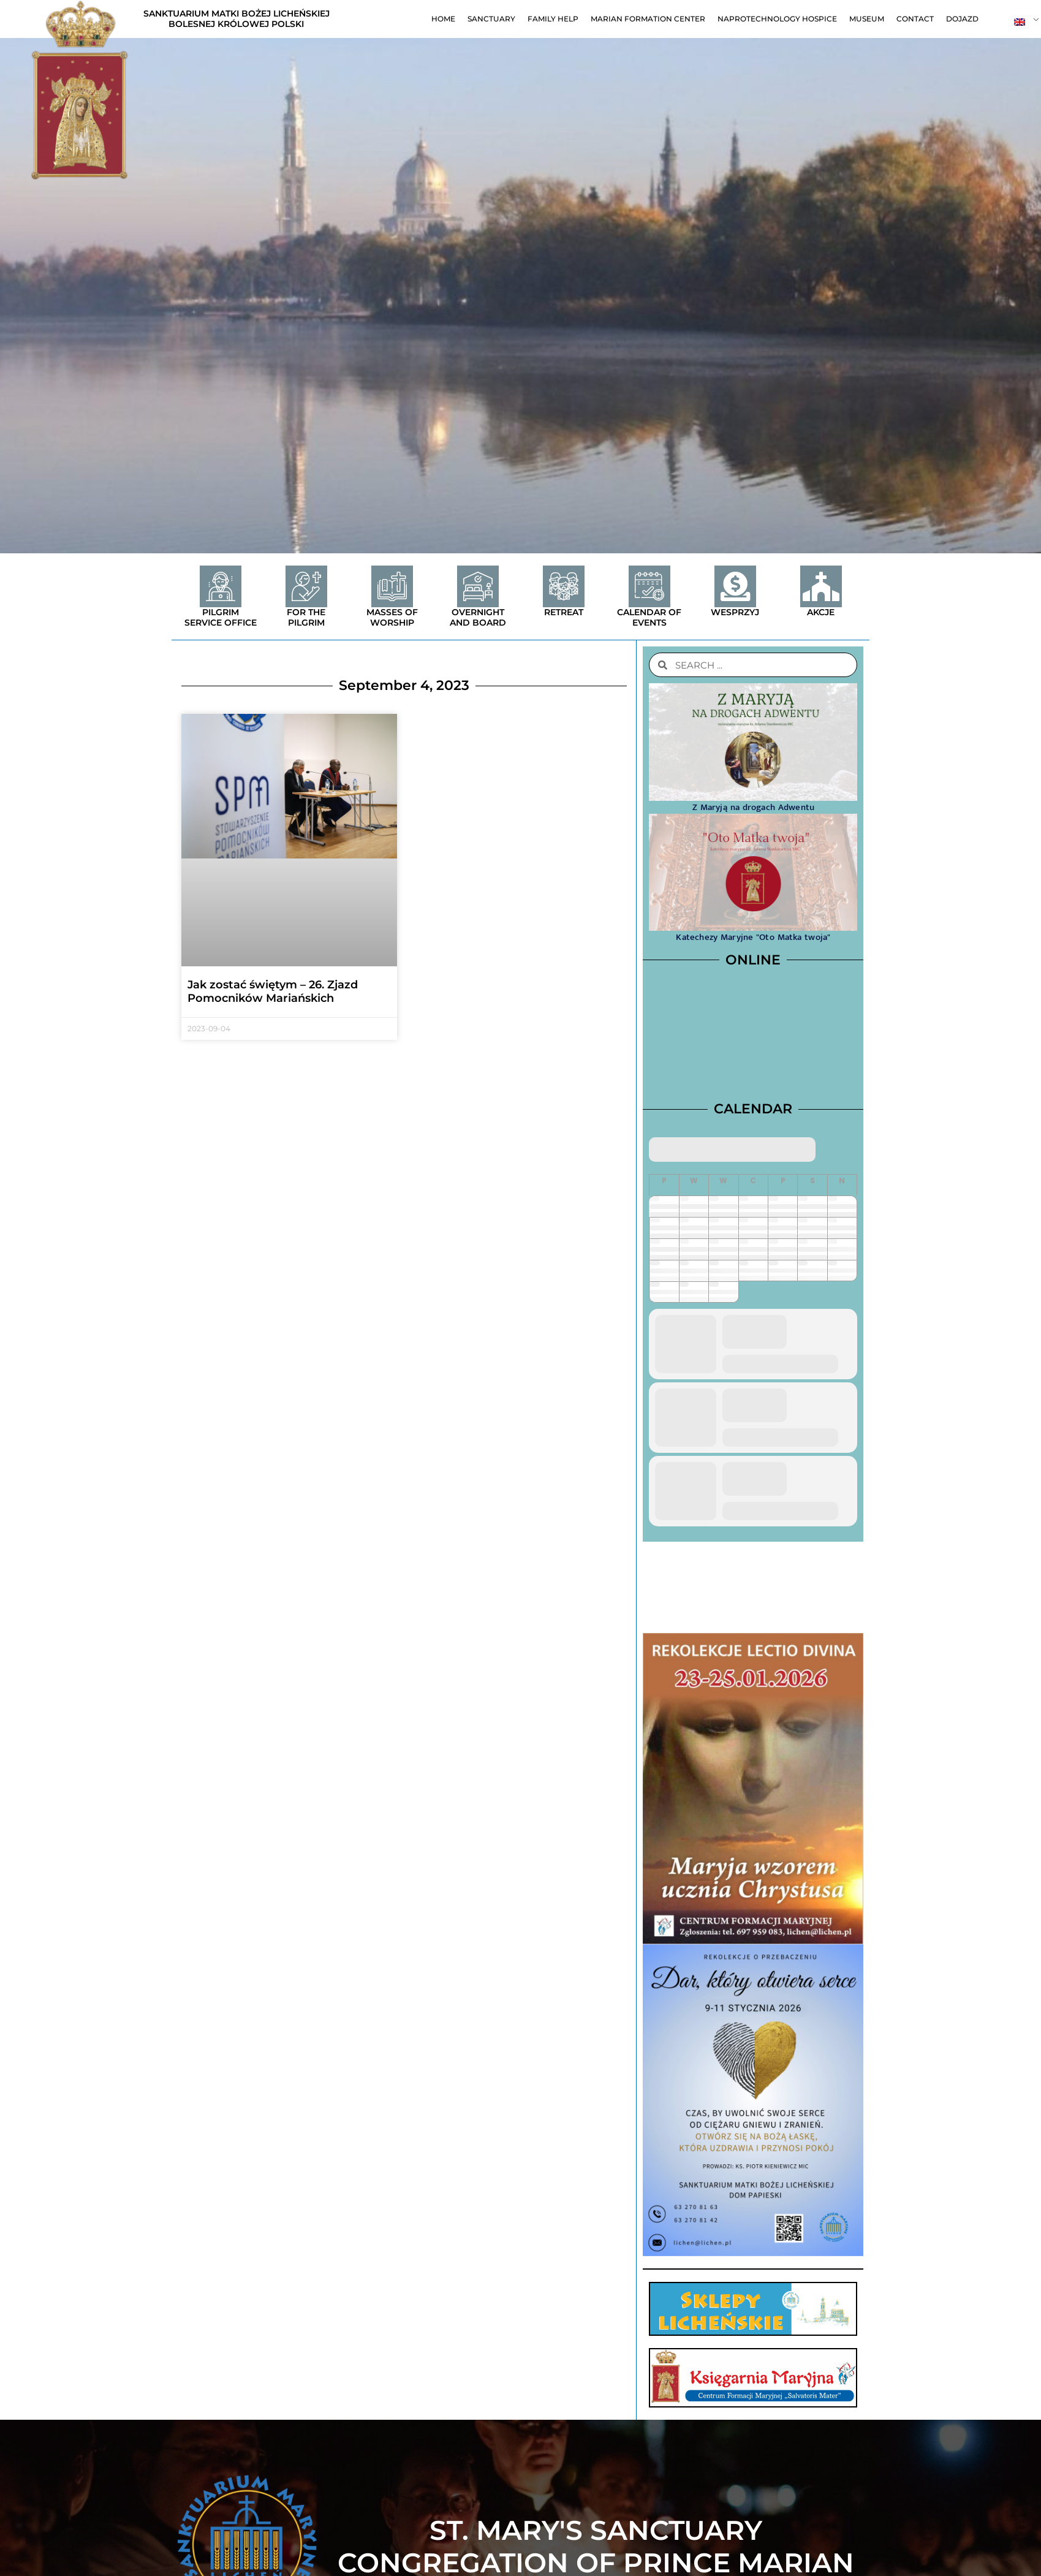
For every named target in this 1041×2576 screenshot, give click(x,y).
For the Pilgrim (306, 617)
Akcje (821, 612)
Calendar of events (649, 617)
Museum (866, 18)
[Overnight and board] (478, 586)
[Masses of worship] (392, 586)
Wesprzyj (735, 612)
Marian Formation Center (648, 18)
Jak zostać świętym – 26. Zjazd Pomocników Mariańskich (272, 991)
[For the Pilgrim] (306, 586)
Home (443, 18)
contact (915, 18)
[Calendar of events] (649, 586)
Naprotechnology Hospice (777, 18)
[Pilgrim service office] (220, 586)
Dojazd (962, 18)
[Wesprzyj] (735, 586)
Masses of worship (392, 617)
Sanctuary (491, 18)
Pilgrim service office (220, 617)
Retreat (563, 612)
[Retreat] (564, 586)
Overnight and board (478, 617)
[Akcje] (821, 586)
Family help (553, 18)
